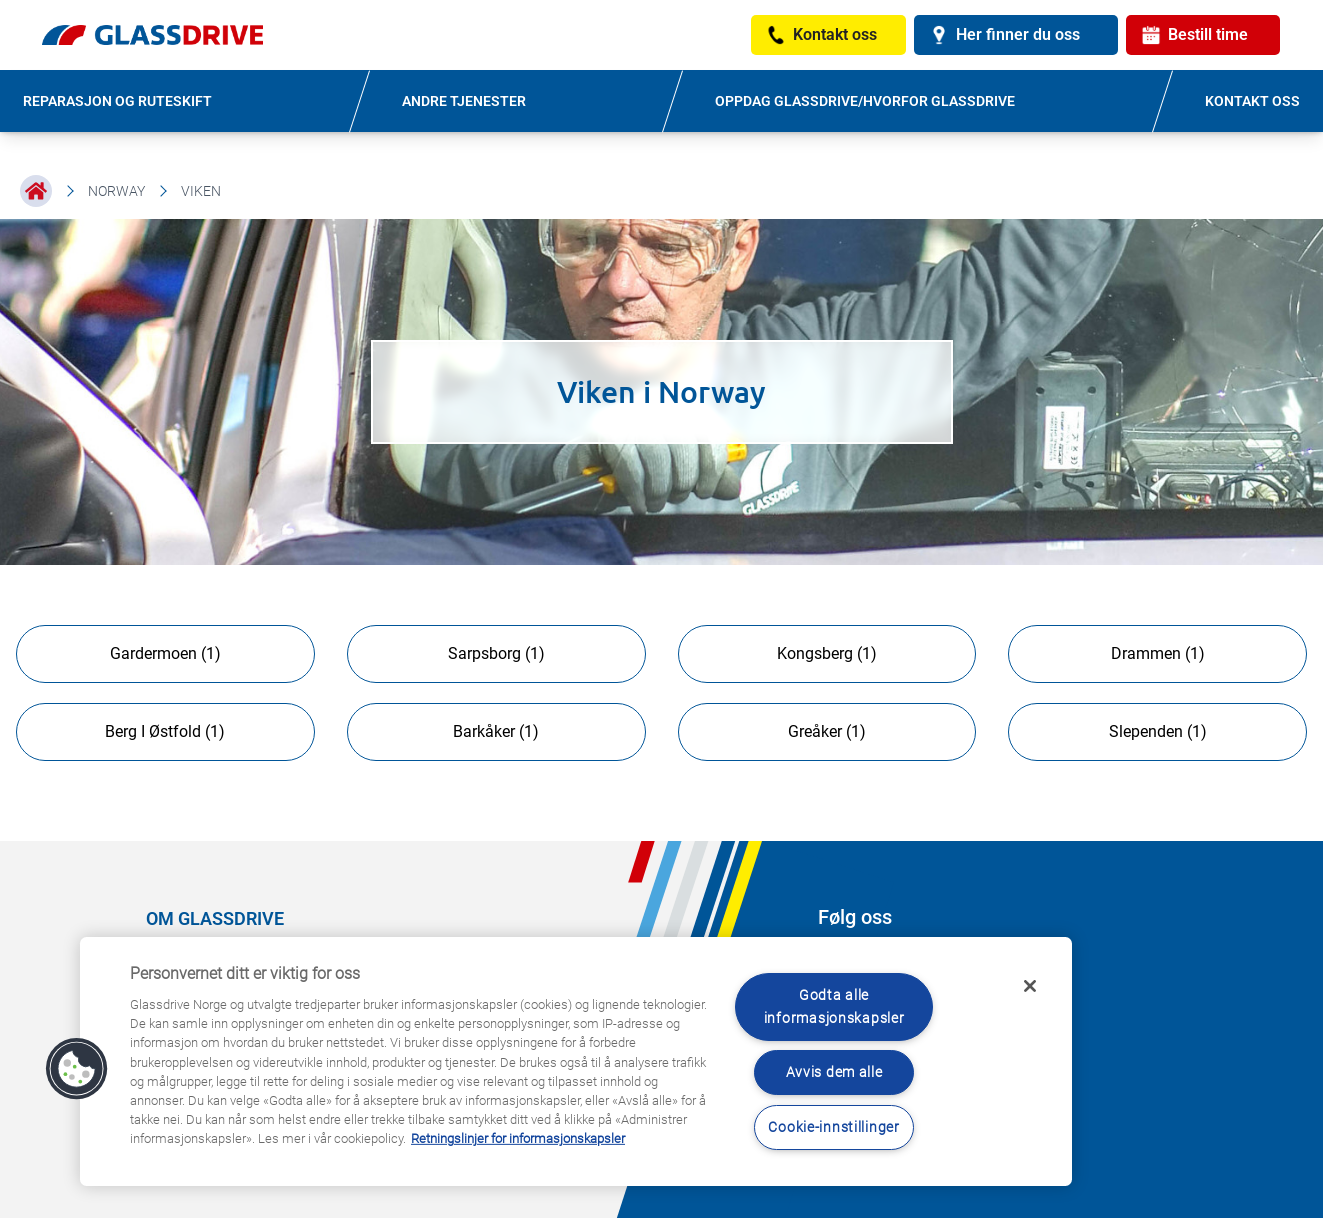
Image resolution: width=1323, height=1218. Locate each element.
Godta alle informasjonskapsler (834, 1007)
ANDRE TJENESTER (464, 101)
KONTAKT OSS (1252, 101)
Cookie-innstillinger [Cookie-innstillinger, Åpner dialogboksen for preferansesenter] (833, 1127)
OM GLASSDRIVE (215, 918)
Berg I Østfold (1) (165, 731)
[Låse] (1030, 986)
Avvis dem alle (834, 1072)
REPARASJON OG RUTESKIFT (117, 101)
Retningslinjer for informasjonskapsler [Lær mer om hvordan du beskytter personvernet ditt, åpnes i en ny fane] (518, 1138)
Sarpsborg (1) (496, 653)
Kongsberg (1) (827, 653)
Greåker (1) (827, 731)
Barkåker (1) (496, 731)
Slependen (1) (1158, 731)
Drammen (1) (1158, 653)
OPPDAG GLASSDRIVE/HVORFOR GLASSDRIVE (865, 101)
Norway (116, 191)
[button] (77, 1069)
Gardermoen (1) (165, 653)
